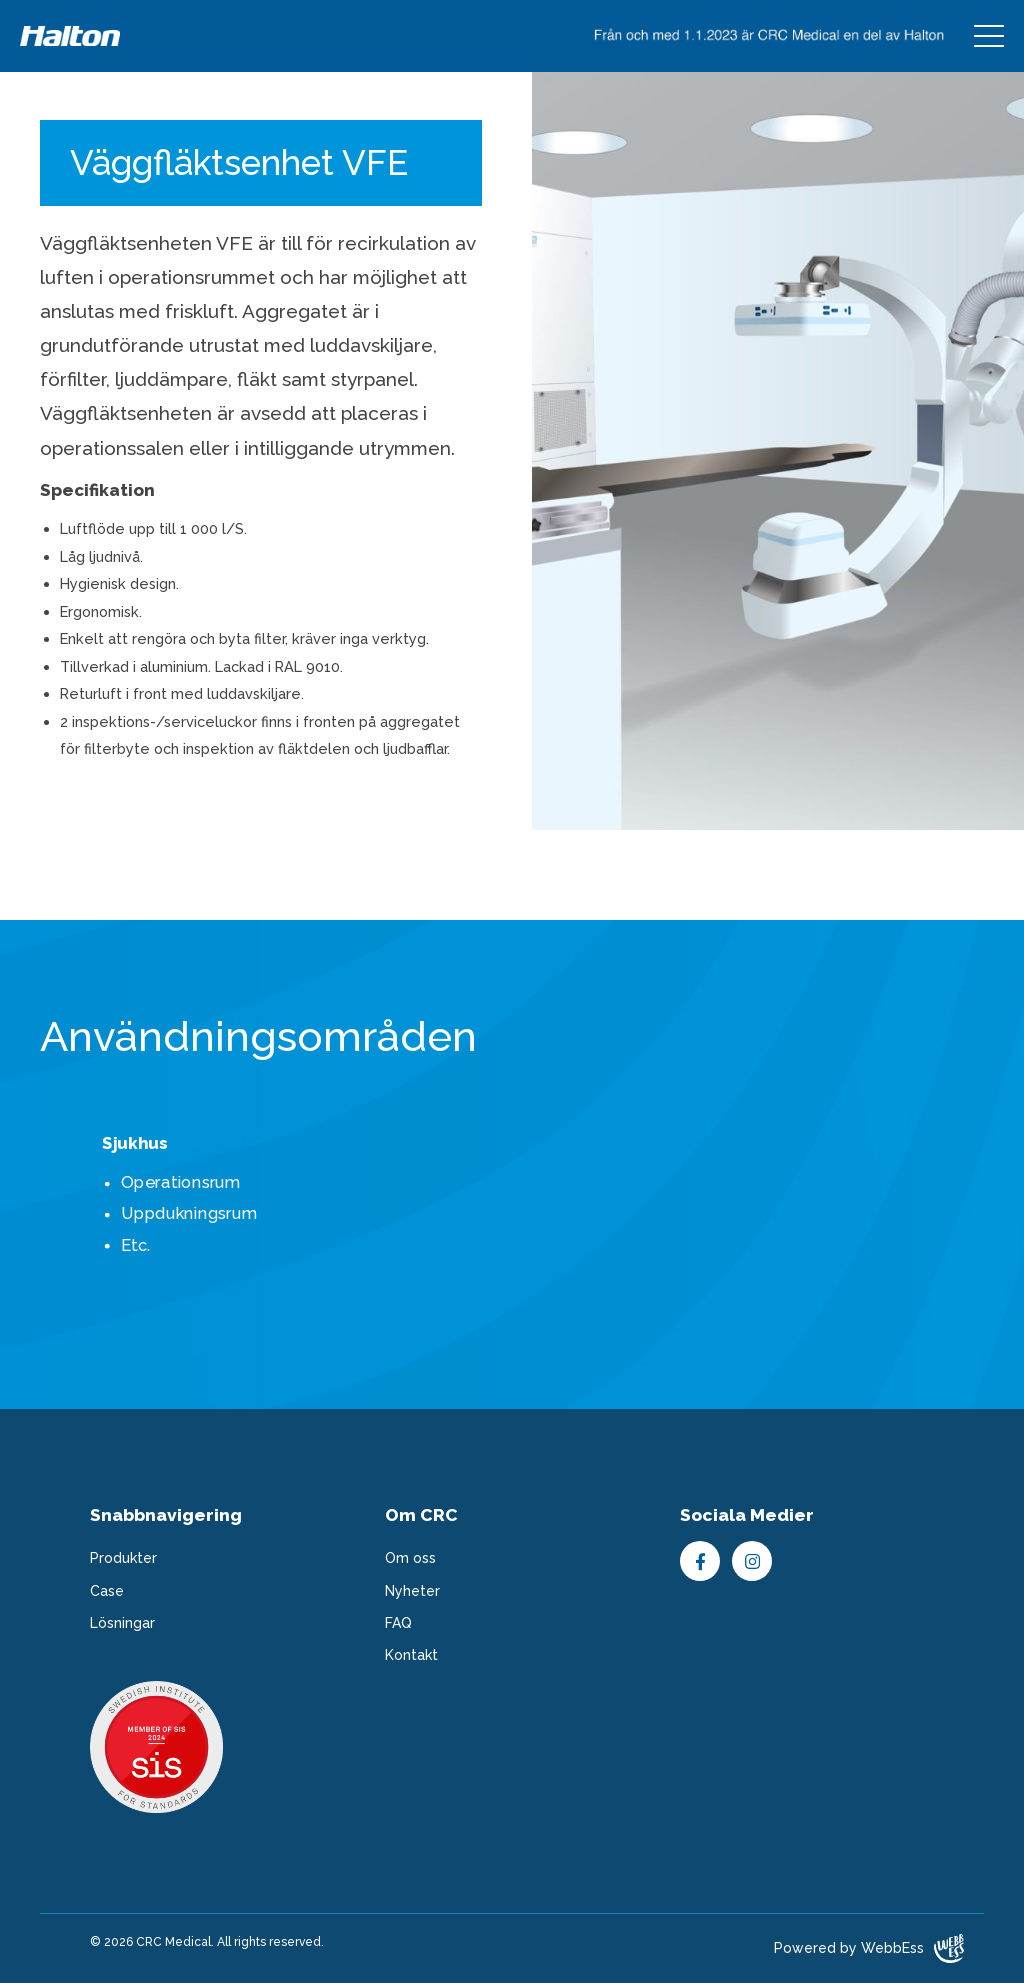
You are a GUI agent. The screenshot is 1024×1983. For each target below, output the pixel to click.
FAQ (398, 1623)
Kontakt (411, 1655)
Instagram (752, 1561)
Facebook (700, 1561)
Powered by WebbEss (869, 1948)
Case (107, 1591)
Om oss (410, 1558)
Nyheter (412, 1591)
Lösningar (122, 1623)
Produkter (123, 1558)
